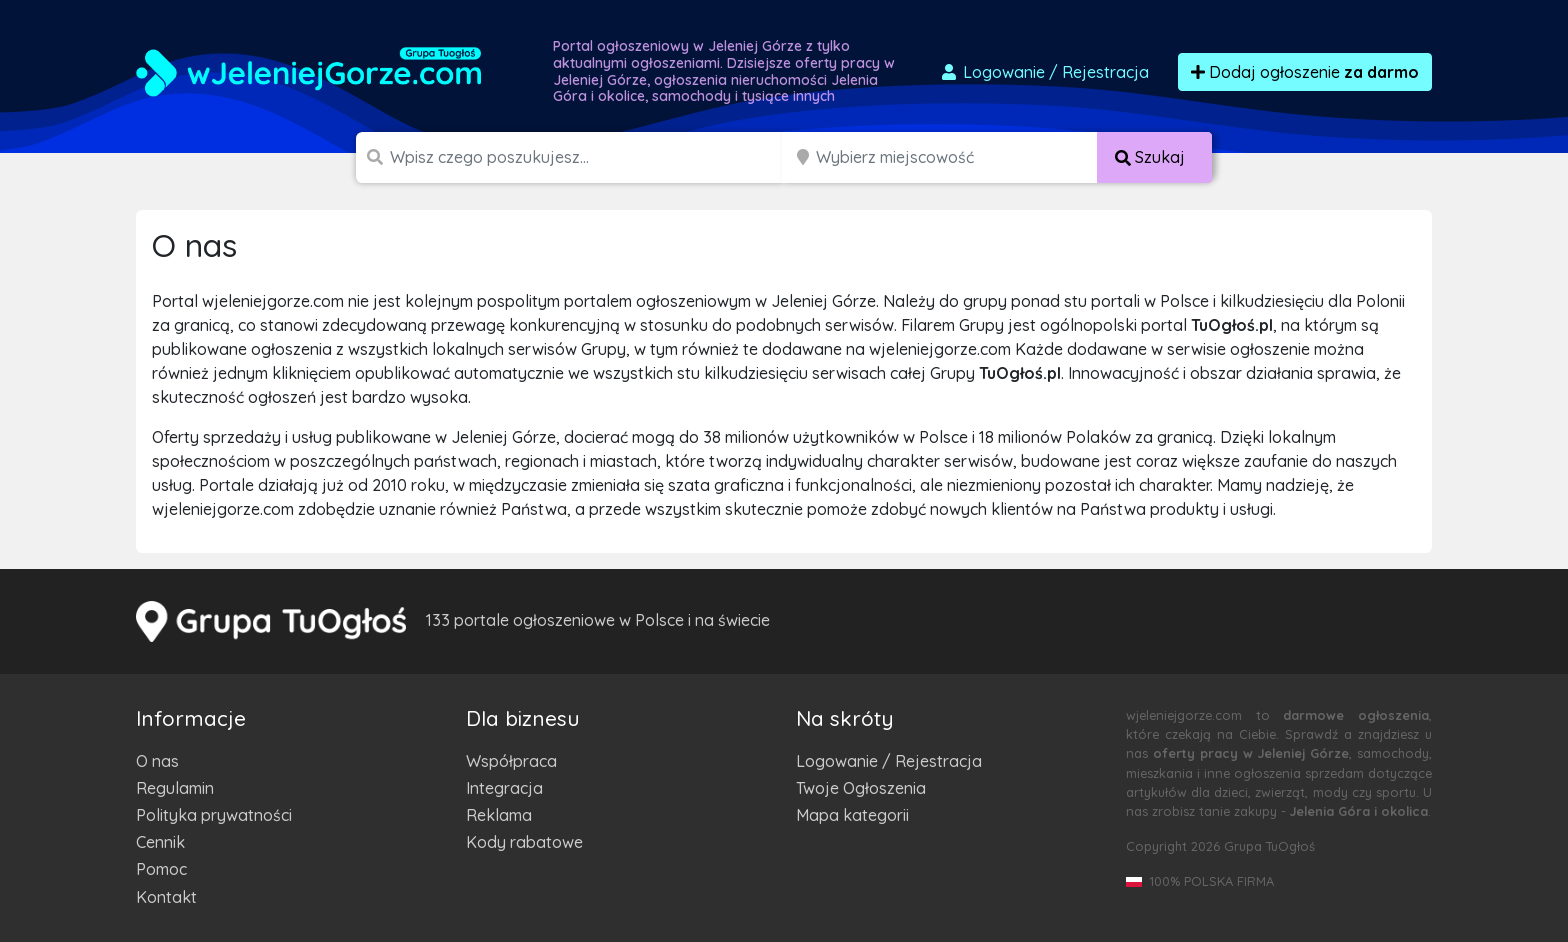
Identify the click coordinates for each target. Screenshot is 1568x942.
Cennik (160, 842)
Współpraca (511, 761)
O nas (157, 761)
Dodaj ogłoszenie (1305, 72)
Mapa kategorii (852, 815)
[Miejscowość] (957, 157)
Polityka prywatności (214, 815)
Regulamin (175, 788)
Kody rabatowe (524, 842)
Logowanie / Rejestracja (889, 761)
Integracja (504, 788)
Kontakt (166, 897)
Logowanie (1044, 72)
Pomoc (161, 869)
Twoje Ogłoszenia (861, 788)
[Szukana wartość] (588, 157)
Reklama (499, 815)
